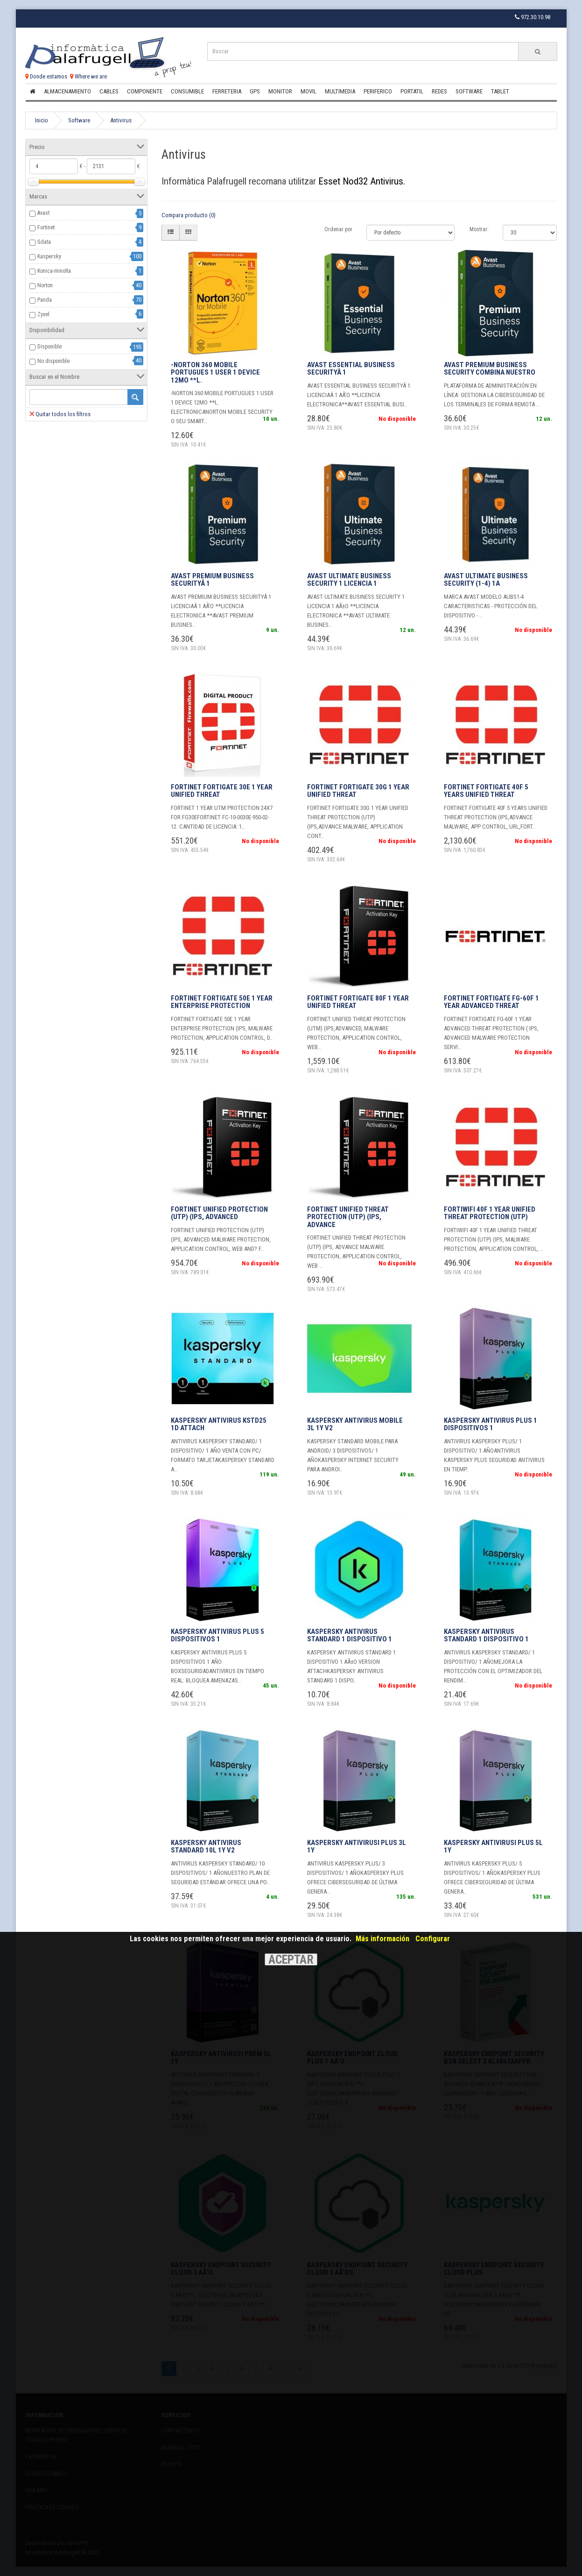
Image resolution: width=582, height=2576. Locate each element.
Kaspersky (49, 256)
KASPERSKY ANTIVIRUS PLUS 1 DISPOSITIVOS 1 (490, 1424)
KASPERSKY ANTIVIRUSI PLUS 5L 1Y (493, 1846)
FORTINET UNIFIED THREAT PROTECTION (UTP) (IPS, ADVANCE (348, 1217)
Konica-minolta (54, 271)
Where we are (88, 76)
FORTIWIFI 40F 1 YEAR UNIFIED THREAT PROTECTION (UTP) (489, 1213)
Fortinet (46, 227)
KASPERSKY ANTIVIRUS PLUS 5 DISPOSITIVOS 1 (217, 1635)
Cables (109, 91)
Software (469, 91)
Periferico (378, 91)
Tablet (500, 91)
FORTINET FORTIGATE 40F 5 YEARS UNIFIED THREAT (486, 791)
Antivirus (121, 120)
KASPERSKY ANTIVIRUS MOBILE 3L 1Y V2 (355, 1424)
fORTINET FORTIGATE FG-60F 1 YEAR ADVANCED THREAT (491, 1002)
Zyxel (43, 314)
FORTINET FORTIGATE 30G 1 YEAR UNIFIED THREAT (358, 791)
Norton (45, 285)
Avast (43, 213)
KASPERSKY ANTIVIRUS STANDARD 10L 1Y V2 (206, 1846)
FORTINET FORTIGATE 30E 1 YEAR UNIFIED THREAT (222, 791)
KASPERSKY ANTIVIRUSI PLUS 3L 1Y (356, 1846)
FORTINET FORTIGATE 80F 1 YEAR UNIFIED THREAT (358, 1002)
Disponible (49, 346)
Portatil (411, 91)
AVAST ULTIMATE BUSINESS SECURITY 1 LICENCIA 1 (349, 580)
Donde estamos (46, 76)
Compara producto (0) (188, 215)
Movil (308, 91)
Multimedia (340, 91)
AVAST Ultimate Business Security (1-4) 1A (486, 580)
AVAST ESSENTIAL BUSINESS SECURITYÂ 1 (351, 369)
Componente (144, 91)
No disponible (53, 361)
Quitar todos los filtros (60, 414)
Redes (439, 91)
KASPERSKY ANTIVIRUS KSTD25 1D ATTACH (218, 1424)
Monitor (280, 91)
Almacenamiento (67, 91)
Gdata (44, 242)
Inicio (41, 120)
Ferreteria (226, 91)
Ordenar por (338, 229)
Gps (255, 91)
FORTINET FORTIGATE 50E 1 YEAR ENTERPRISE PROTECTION (222, 1002)
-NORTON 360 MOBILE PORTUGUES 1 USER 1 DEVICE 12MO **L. (215, 372)
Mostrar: (479, 229)
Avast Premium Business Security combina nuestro (489, 369)
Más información (382, 1938)
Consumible (187, 91)
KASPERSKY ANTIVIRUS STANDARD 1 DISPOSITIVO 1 (349, 1635)
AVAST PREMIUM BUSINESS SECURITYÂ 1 (212, 580)
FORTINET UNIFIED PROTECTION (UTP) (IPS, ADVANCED (219, 1213)
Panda (44, 300)
